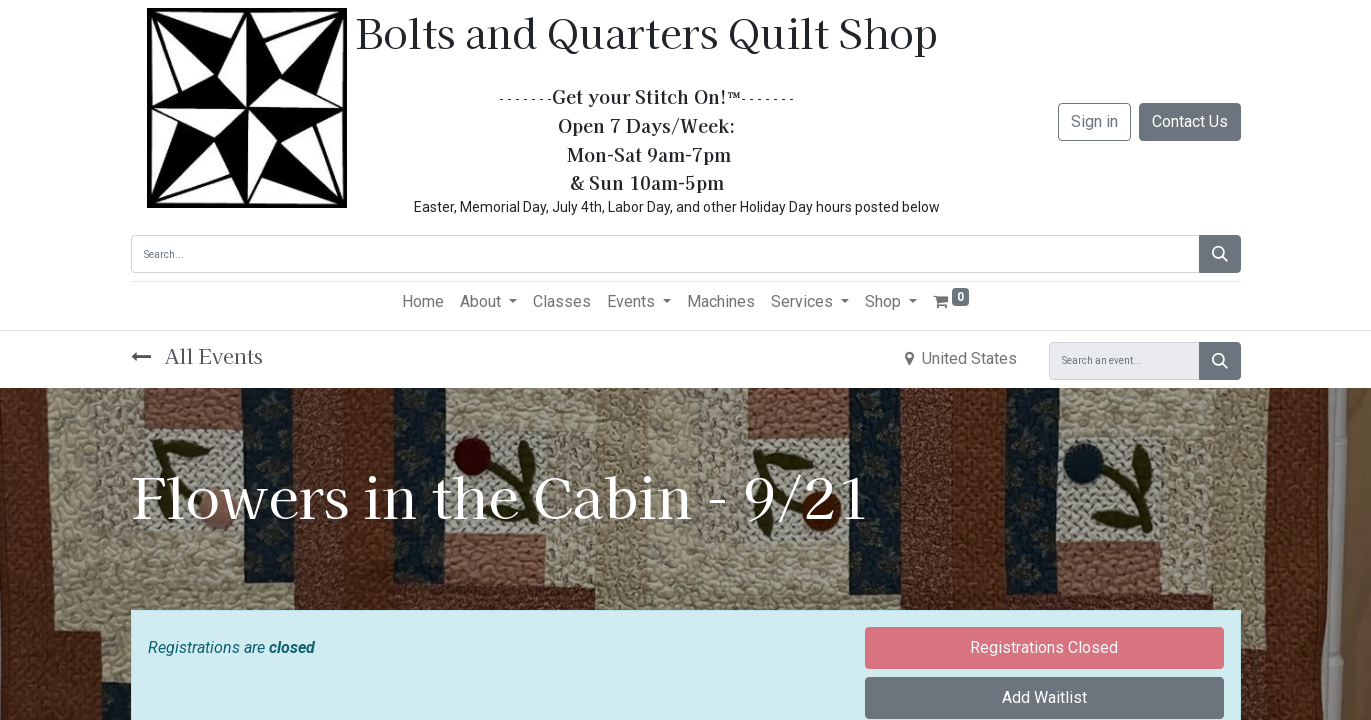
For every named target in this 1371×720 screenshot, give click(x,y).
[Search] (1220, 254)
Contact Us (1190, 121)
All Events (197, 355)
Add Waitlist (1044, 697)
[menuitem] (423, 302)
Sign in (1094, 121)
